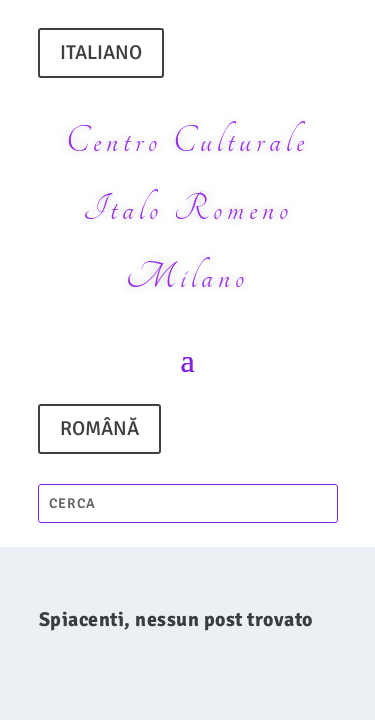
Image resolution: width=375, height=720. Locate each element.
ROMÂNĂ (99, 428)
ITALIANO (101, 52)
